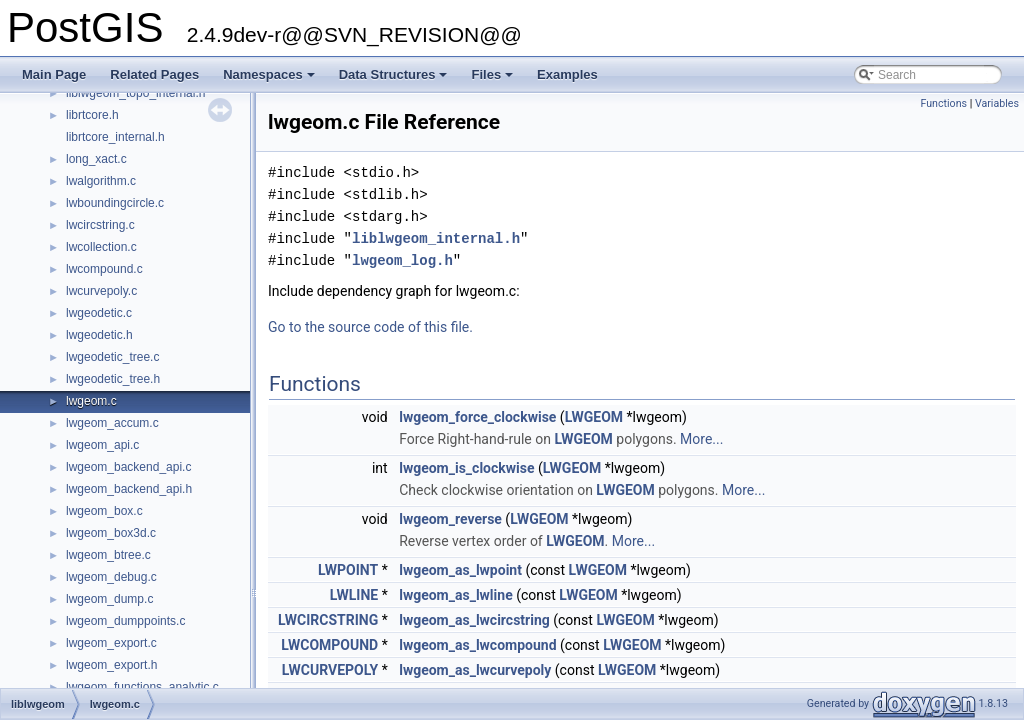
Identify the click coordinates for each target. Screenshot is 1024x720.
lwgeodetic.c (99, 313)
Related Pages (154, 74)
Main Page (54, 74)
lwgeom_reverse (450, 519)
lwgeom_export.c (111, 643)
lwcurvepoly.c (101, 291)
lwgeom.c (91, 401)
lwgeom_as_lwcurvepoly (475, 670)
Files (493, 80)
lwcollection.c (101, 247)
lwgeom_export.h (111, 665)
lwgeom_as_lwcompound (477, 645)
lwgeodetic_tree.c (112, 357)
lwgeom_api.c (102, 445)
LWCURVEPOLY (330, 670)
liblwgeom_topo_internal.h (135, 93)
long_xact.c (96, 159)
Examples (567, 74)
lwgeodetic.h (99, 335)
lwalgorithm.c (101, 181)
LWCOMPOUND (329, 645)
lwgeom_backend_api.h (129, 489)
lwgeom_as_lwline (456, 595)
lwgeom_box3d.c (111, 533)
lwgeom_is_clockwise (466, 468)
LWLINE (354, 595)
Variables (997, 103)
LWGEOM (594, 417)
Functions (943, 103)
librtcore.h (92, 115)
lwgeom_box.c (104, 511)
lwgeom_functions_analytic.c (142, 687)
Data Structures (395, 80)
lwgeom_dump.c (109, 599)
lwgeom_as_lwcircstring (474, 620)
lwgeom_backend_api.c (128, 467)
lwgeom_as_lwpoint (460, 570)
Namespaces (270, 80)
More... (701, 439)
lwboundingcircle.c (115, 203)
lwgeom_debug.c (111, 577)
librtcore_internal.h (115, 137)
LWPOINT (348, 570)
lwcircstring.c (100, 225)
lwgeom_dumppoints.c (125, 621)
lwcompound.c (104, 269)
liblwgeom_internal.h (436, 238)
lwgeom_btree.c (108, 555)
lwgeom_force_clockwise (477, 417)
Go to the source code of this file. (370, 327)
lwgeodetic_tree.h (113, 379)
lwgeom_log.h (402, 260)
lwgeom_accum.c (112, 423)
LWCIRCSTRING (328, 620)
